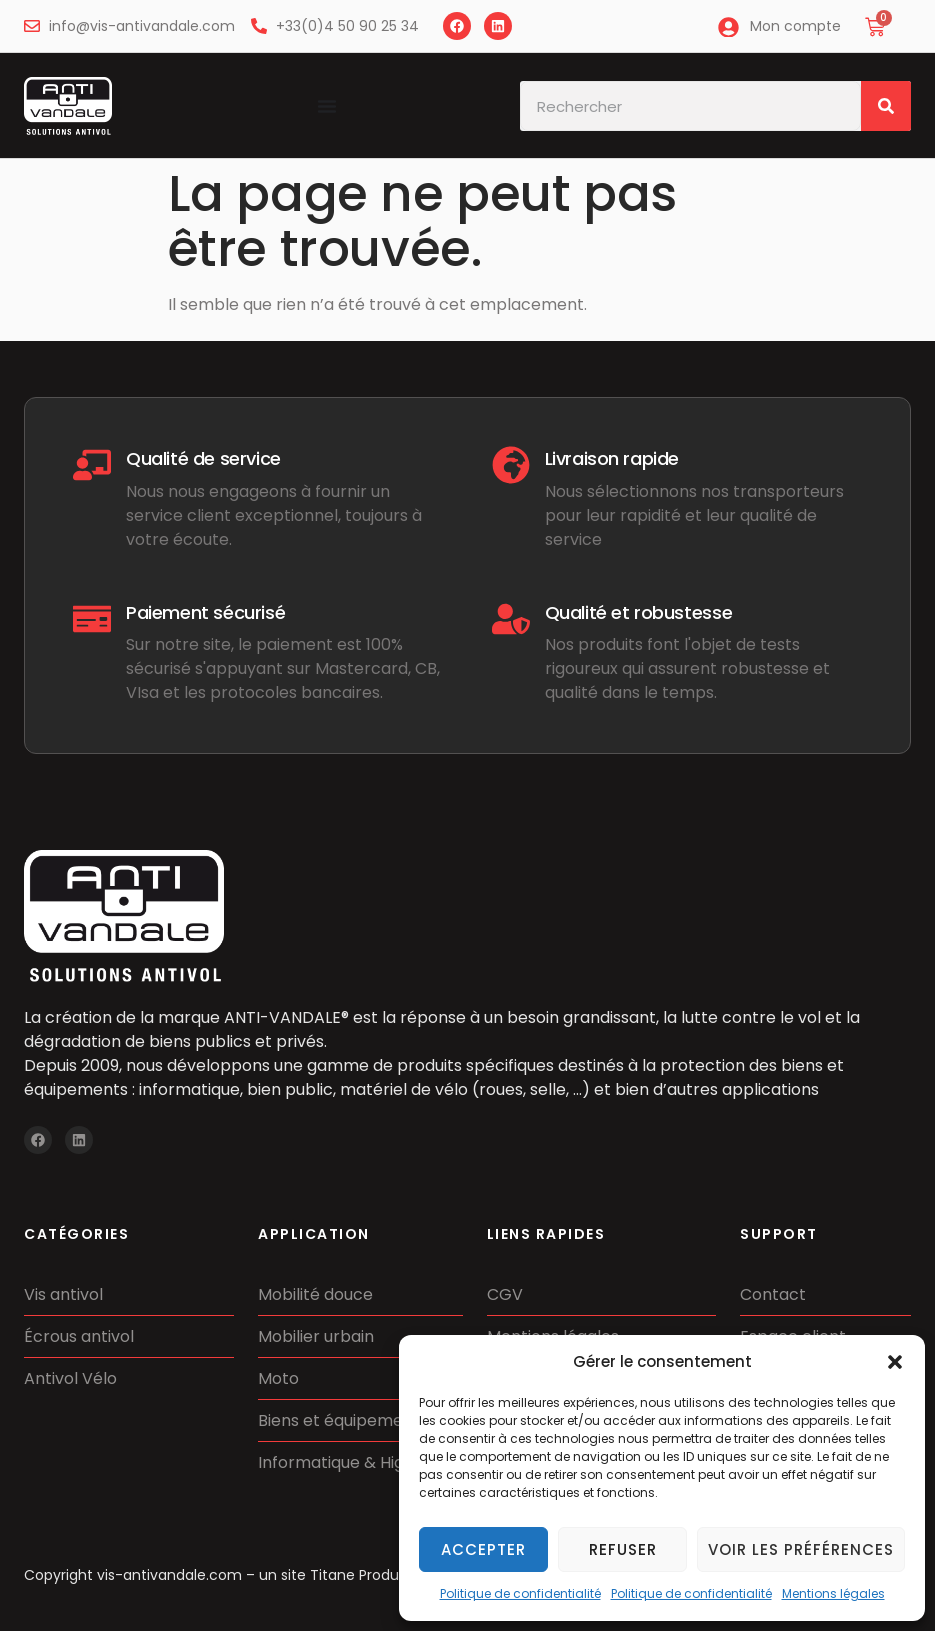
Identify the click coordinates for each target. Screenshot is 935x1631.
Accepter (483, 1549)
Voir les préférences (801, 1549)
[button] (895, 1362)
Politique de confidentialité (520, 1593)
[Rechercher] (886, 106)
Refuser (623, 1549)
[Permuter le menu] (327, 106)
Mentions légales (833, 1593)
